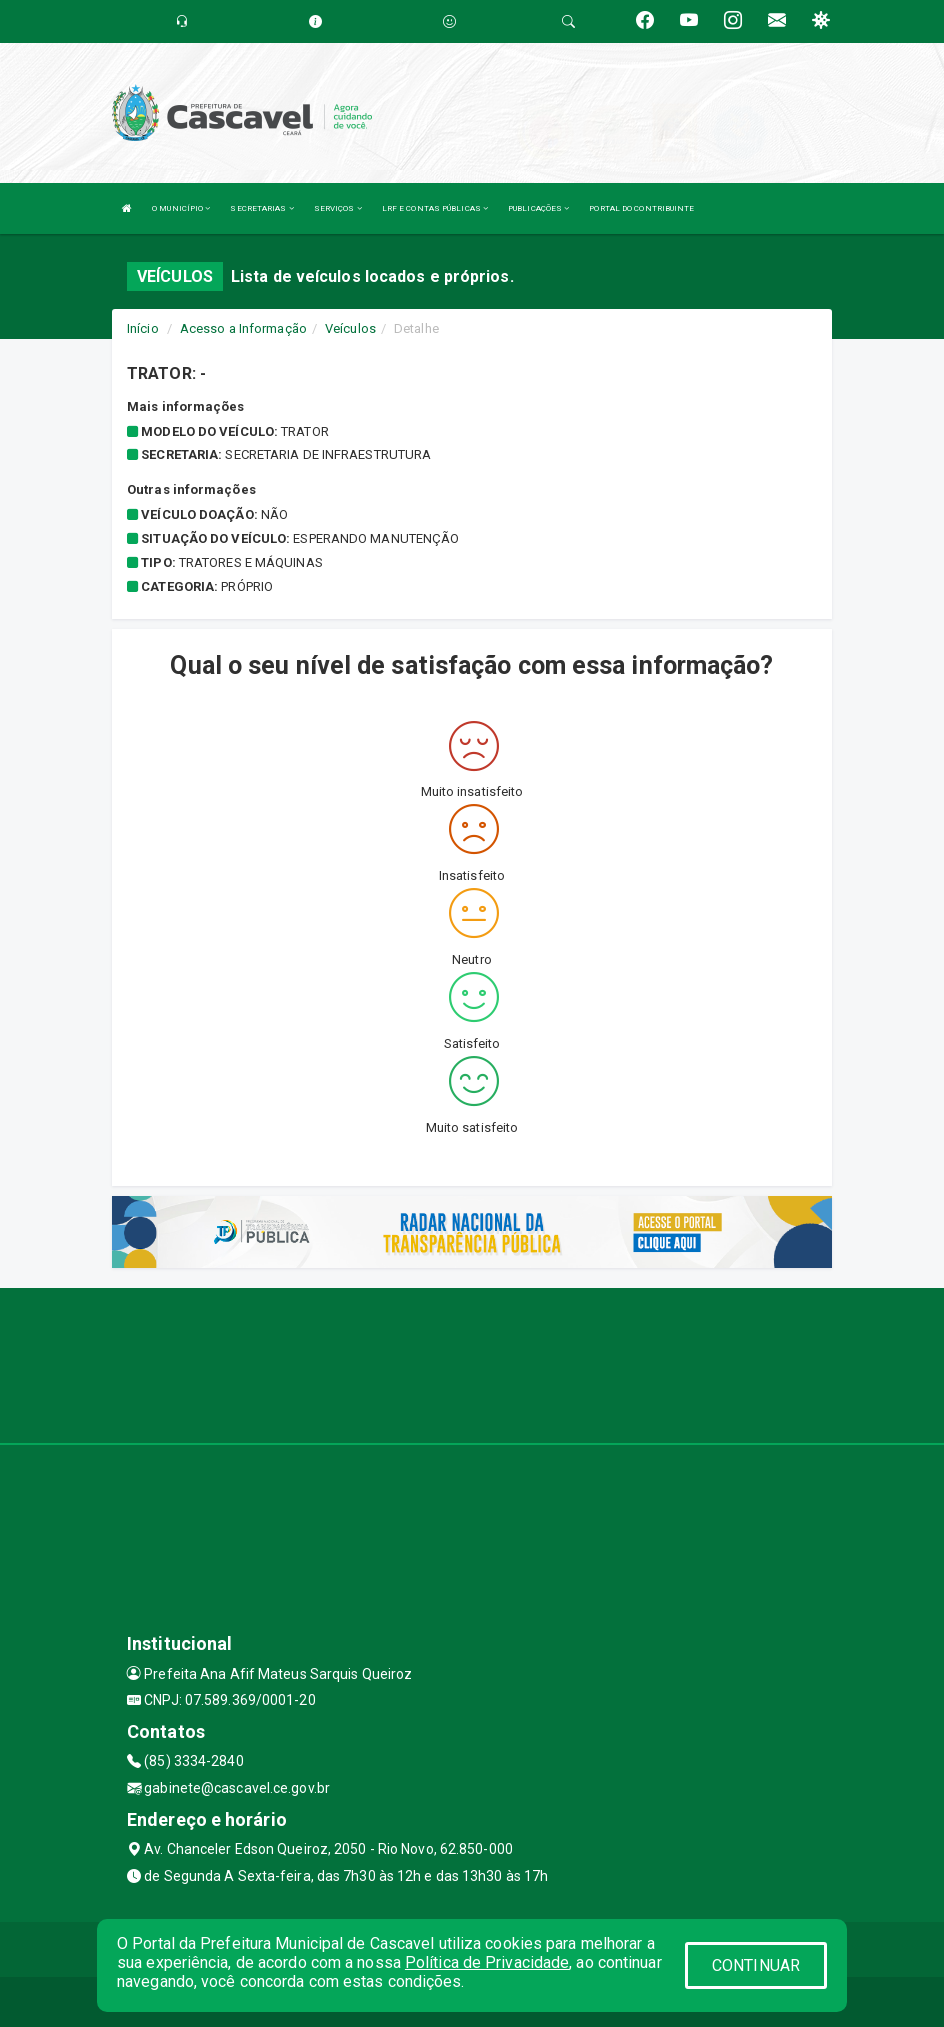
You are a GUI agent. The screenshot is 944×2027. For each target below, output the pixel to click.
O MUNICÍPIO (181, 208)
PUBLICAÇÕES (538, 208)
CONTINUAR (756, 1965)
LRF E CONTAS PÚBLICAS (435, 208)
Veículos (350, 328)
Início (143, 328)
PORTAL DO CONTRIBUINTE (641, 208)
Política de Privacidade (487, 1962)
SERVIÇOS (338, 208)
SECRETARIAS (261, 208)
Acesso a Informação (243, 328)
